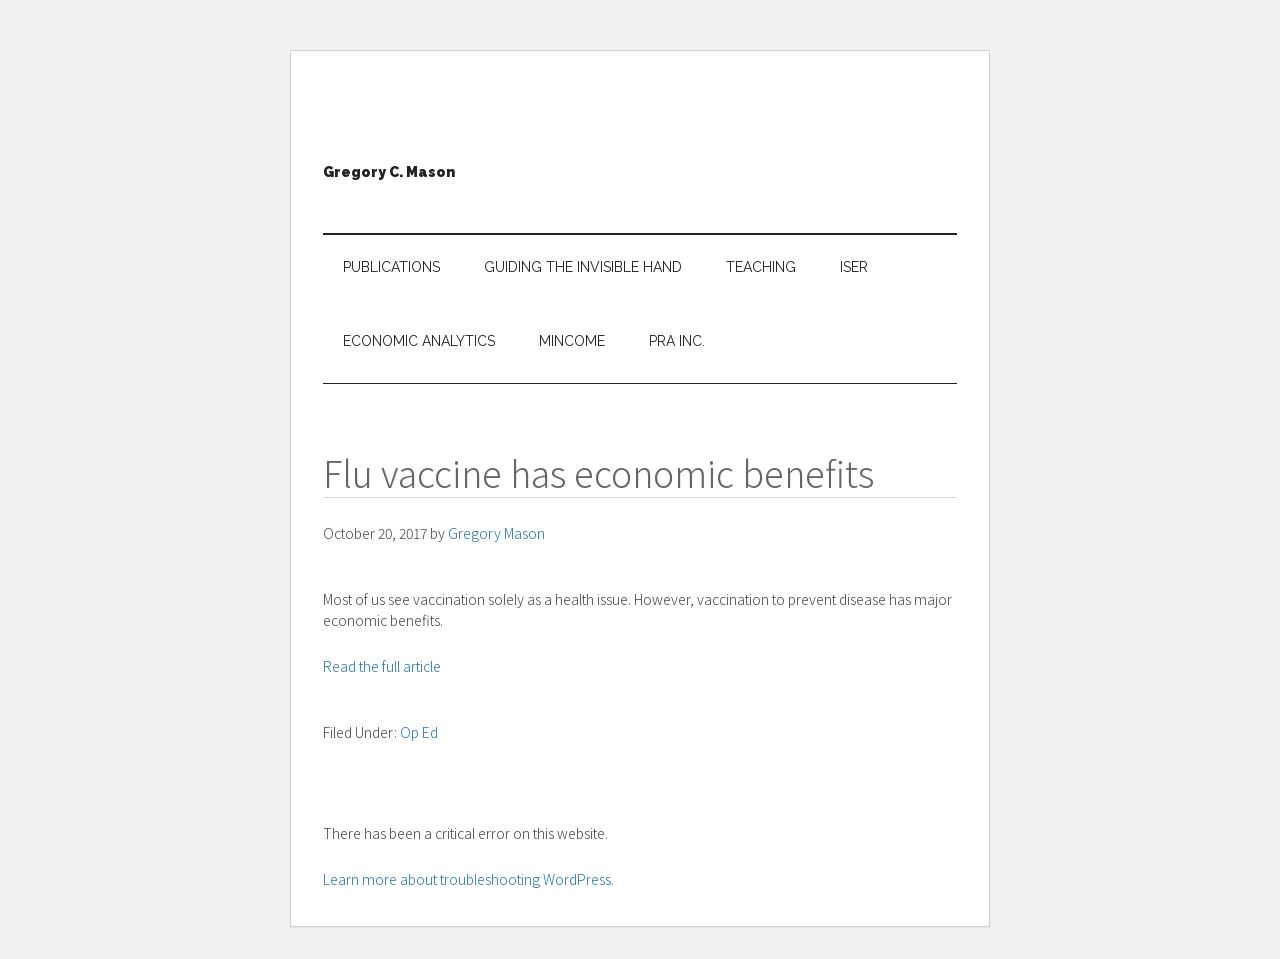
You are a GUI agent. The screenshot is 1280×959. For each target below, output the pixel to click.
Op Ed (419, 732)
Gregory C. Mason (389, 172)
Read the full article (382, 666)
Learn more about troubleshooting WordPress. (468, 879)
